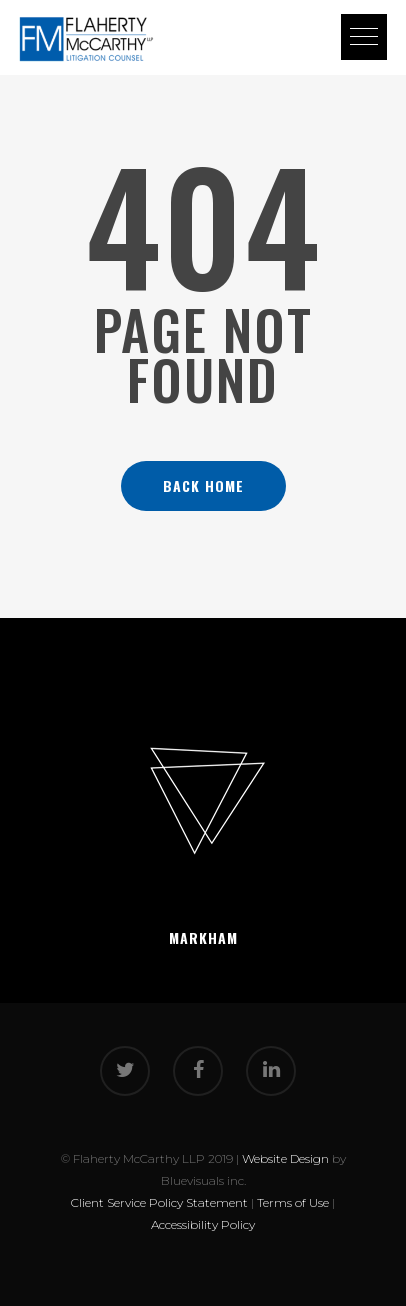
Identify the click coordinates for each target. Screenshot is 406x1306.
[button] (364, 37)
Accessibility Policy (203, 1224)
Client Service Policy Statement (159, 1202)
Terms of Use (293, 1202)
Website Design (285, 1158)
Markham (203, 937)
